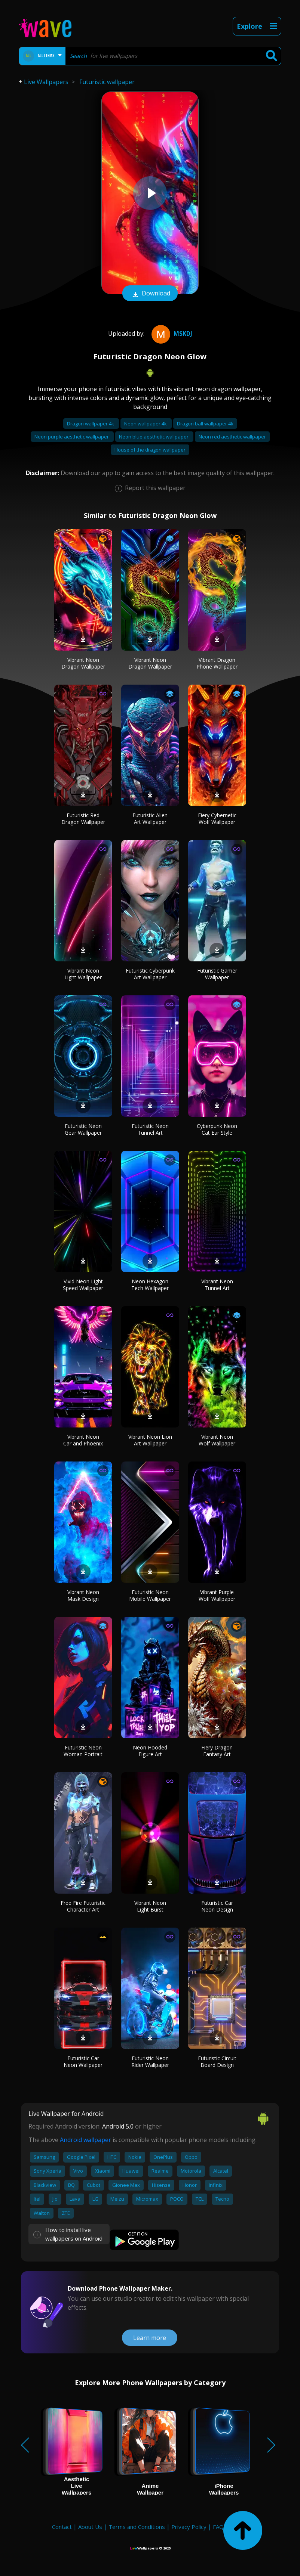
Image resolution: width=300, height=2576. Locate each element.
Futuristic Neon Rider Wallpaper (150, 2061)
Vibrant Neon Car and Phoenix (83, 1440)
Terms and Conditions (136, 2526)
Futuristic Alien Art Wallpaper (150, 818)
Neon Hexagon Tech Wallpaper (150, 1285)
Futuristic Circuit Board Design (217, 2061)
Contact (62, 2526)
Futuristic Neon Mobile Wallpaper (150, 1595)
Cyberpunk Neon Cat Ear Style (217, 1129)
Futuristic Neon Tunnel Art (150, 1129)
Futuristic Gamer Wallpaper (217, 974)
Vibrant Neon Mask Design (83, 1595)
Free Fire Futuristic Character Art (83, 1906)
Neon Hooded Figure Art (150, 1751)
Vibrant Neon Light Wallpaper (83, 974)
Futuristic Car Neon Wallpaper (83, 2061)
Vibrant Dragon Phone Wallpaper (217, 663)
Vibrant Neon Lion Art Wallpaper (150, 1440)
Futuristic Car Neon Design (217, 1906)
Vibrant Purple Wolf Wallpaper (217, 1595)
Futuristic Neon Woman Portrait (83, 1751)
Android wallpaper (85, 2140)
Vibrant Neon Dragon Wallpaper (83, 663)
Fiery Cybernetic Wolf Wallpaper (217, 818)
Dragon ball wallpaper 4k (205, 423)
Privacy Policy (188, 2526)
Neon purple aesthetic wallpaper (72, 436)
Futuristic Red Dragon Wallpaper (83, 818)
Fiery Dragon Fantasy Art (217, 1751)
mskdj (171, 333)
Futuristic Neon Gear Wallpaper (83, 1129)
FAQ (218, 2526)
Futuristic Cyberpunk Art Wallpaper (150, 974)
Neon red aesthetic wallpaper (232, 436)
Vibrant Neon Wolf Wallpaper (217, 1440)
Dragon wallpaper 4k (91, 423)
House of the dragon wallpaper (150, 449)
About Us (90, 2526)
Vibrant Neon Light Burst (150, 1906)
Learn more (149, 2338)
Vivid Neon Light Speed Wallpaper (83, 1285)
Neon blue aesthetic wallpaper (154, 436)
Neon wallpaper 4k (146, 423)
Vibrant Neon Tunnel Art (217, 1285)
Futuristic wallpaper (107, 82)
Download (150, 294)
